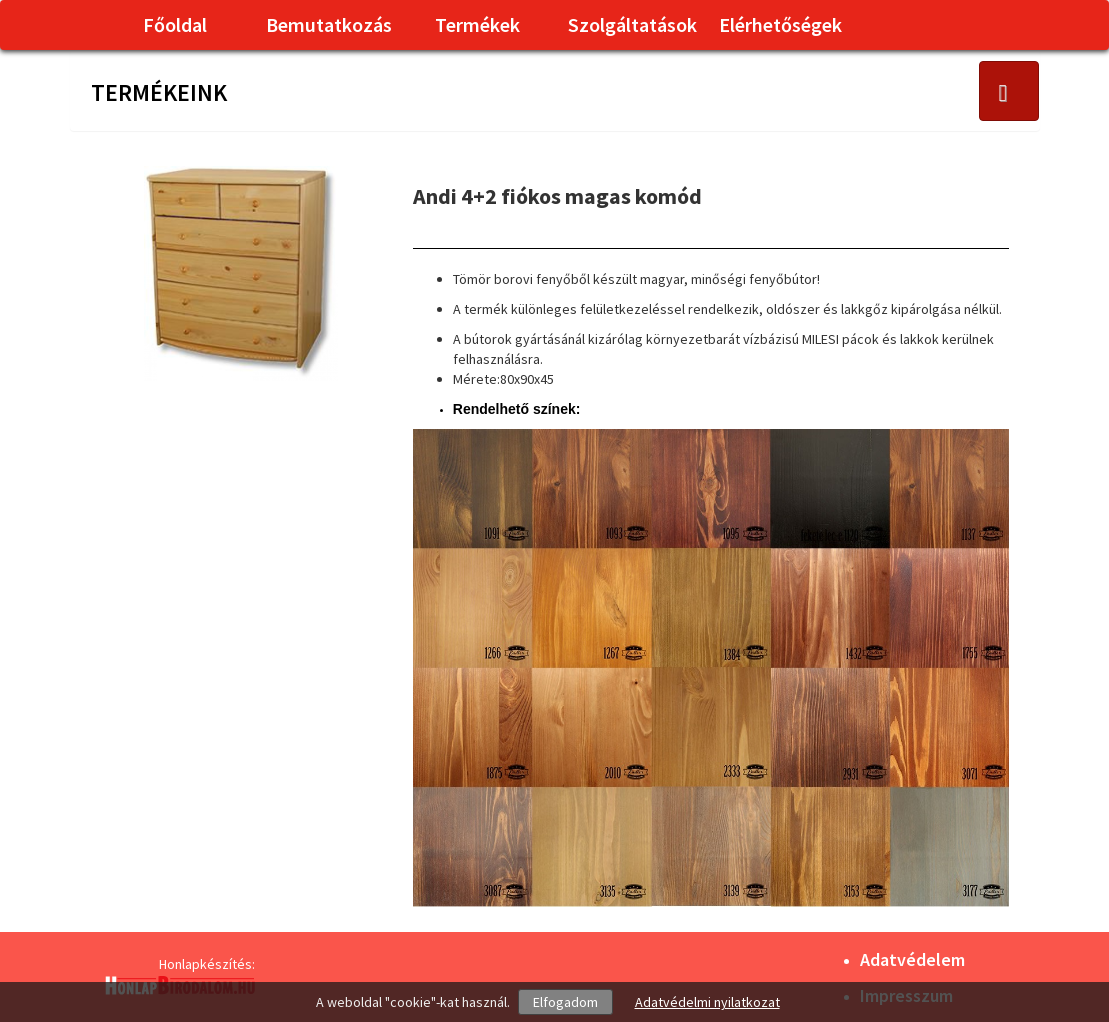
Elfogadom (565, 1002)
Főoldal (175, 24)
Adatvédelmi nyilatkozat (707, 1002)
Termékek (477, 24)
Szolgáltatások (632, 24)
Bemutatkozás (329, 24)
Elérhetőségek (780, 24)
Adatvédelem (912, 959)
